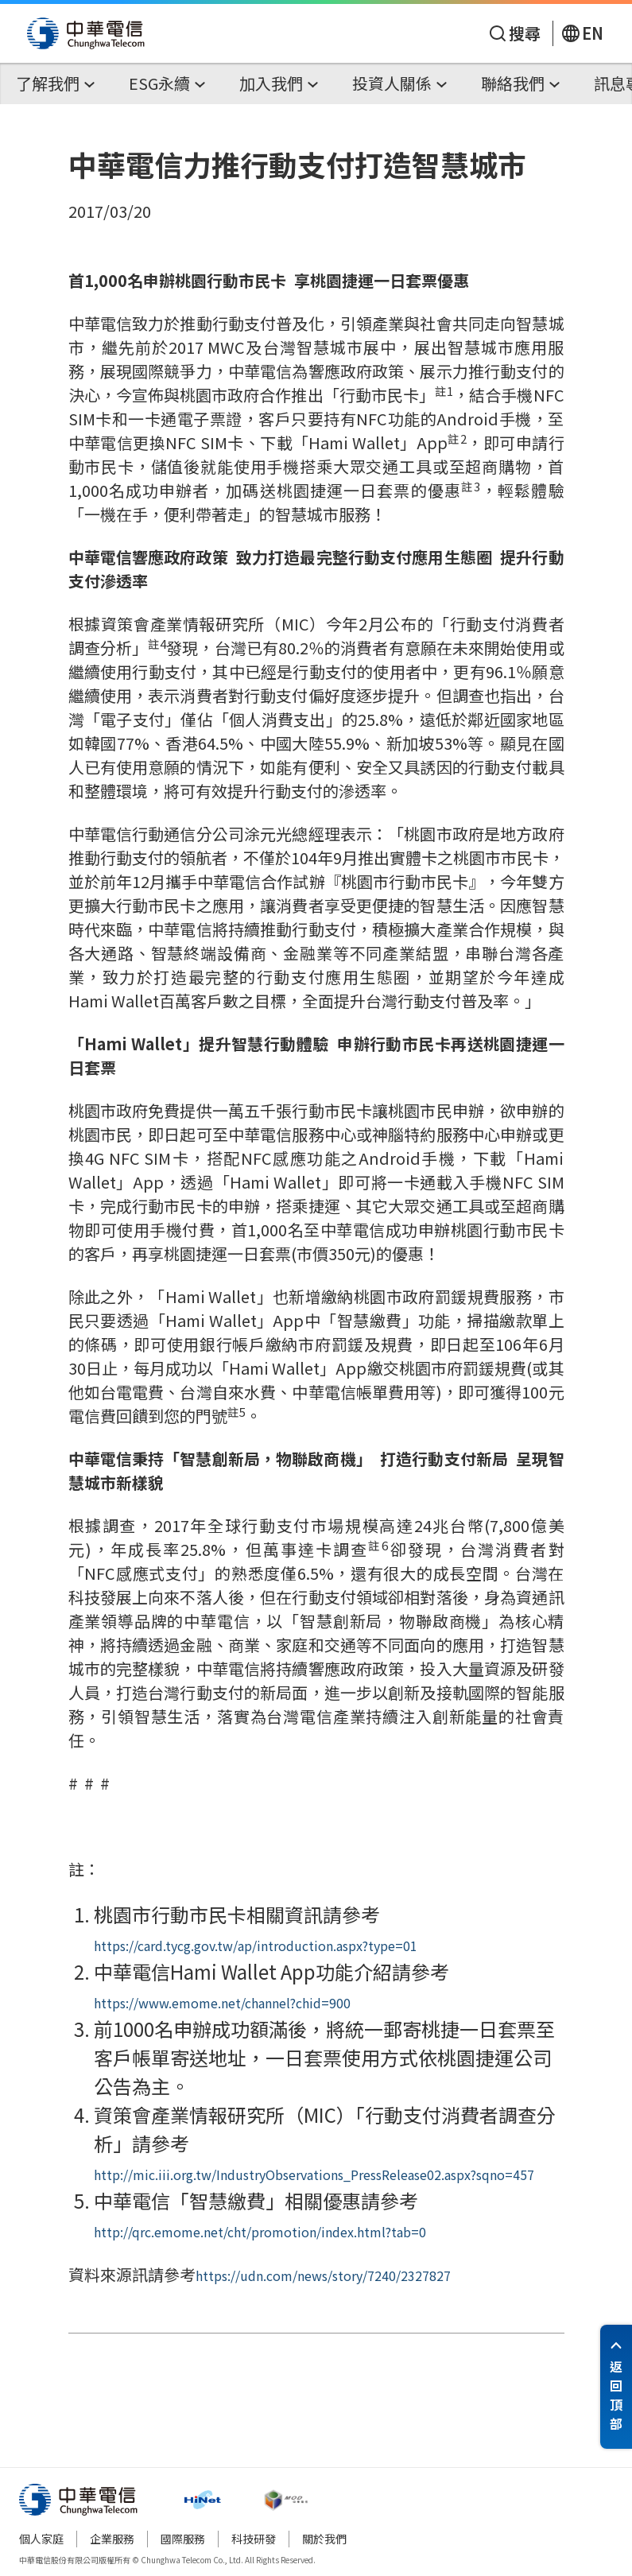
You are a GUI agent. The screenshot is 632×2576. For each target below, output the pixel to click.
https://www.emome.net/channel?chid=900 (222, 2002)
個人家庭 (41, 2539)
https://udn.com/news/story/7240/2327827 (323, 2275)
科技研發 (253, 2539)
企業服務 (112, 2539)
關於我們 (324, 2539)
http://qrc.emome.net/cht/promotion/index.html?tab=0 (260, 2231)
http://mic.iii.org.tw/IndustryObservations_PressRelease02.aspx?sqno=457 (314, 2174)
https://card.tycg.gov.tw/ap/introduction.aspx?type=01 (255, 1945)
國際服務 (183, 2539)
